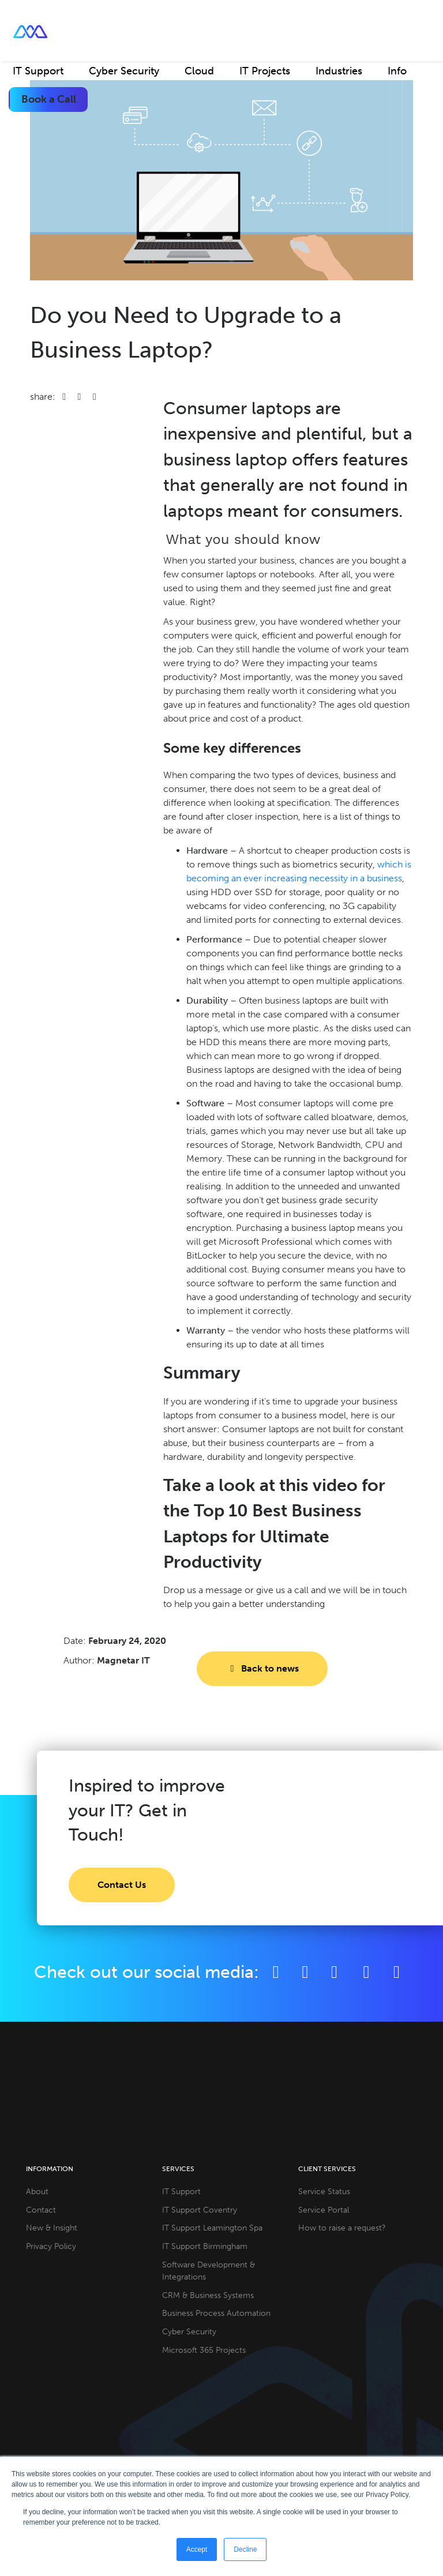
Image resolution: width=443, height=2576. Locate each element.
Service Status (324, 2191)
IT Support (38, 71)
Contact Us (121, 1884)
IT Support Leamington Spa (212, 2227)
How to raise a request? (342, 2227)
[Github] (396, 1971)
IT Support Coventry (199, 2210)
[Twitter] (305, 1971)
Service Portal (323, 2210)
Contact (41, 2210)
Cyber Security (124, 71)
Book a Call (48, 99)
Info (397, 71)
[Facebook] (276, 1971)
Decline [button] (245, 2549)
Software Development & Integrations (208, 2270)
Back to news (262, 1668)
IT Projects (264, 71)
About (37, 2191)
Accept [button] (197, 2549)
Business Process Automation (216, 2313)
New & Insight (51, 2227)
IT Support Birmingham (204, 2246)
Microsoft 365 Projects (204, 2350)
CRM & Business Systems (208, 2295)
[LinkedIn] (334, 1971)
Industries (339, 71)
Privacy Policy (51, 2246)
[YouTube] (368, 1971)
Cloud (199, 71)
